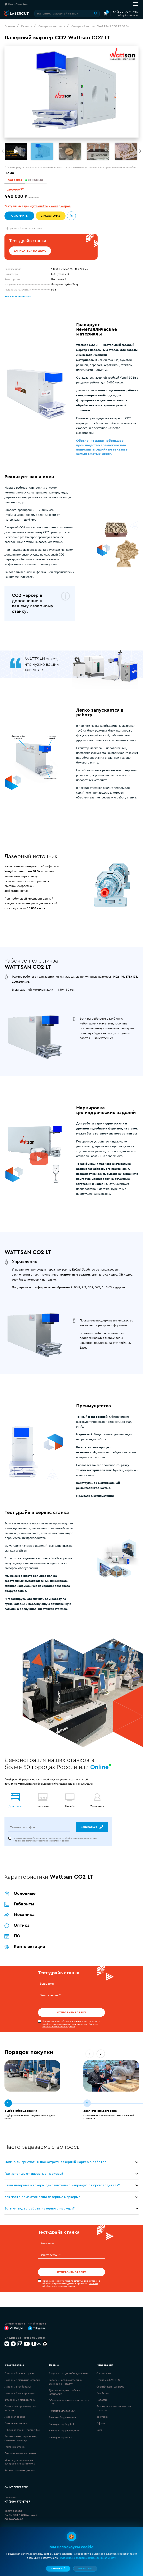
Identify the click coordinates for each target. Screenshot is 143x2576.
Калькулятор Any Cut (61, 2436)
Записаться (92, 1840)
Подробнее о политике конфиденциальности (87, 2557)
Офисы (100, 2435)
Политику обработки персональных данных (47, 1854)
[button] (140, 151)
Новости (101, 2412)
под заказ (14, 179)
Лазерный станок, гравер (19, 2385)
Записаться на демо (30, 250)
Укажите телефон (22, 1840)
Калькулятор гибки (60, 2449)
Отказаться (85, 2568)
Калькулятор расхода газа (64, 2442)
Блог (99, 2442)
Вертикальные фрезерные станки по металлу (20, 2450)
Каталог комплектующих (19, 2482)
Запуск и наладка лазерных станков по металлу (65, 2394)
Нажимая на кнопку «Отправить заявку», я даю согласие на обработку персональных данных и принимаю (71, 2037)
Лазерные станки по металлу (22, 2392)
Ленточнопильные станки (20, 2465)
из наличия (36, 179)
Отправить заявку (71, 2025)
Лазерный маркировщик (19, 2405)
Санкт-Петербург (16, 2499)
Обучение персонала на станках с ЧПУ (69, 2414)
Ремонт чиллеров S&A (62, 2423)
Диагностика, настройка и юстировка (64, 2404)
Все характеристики (17, 296)
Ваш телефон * (50, 2008)
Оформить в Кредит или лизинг (23, 228)
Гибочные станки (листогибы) (22, 2442)
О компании (103, 2385)
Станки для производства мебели (20, 2420)
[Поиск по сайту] (67, 13)
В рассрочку (51, 215)
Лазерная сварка (14, 2429)
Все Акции (102, 2405)
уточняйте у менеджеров (51, 206)
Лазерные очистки (15, 2435)
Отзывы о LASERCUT (109, 2392)
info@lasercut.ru (128, 15)
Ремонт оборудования (62, 2429)
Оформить (19, 215)
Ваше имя (47, 1997)
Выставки (102, 2429)
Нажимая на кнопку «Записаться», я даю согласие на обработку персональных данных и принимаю (55, 1853)
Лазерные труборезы (17, 2399)
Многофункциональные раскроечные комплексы (20, 2474)
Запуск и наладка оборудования (68, 2385)
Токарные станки (14, 2459)
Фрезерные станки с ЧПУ (19, 2412)
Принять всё (58, 2568)
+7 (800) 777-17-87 (126, 11)
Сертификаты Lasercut (110, 2399)
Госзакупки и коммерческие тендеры (113, 2420)
